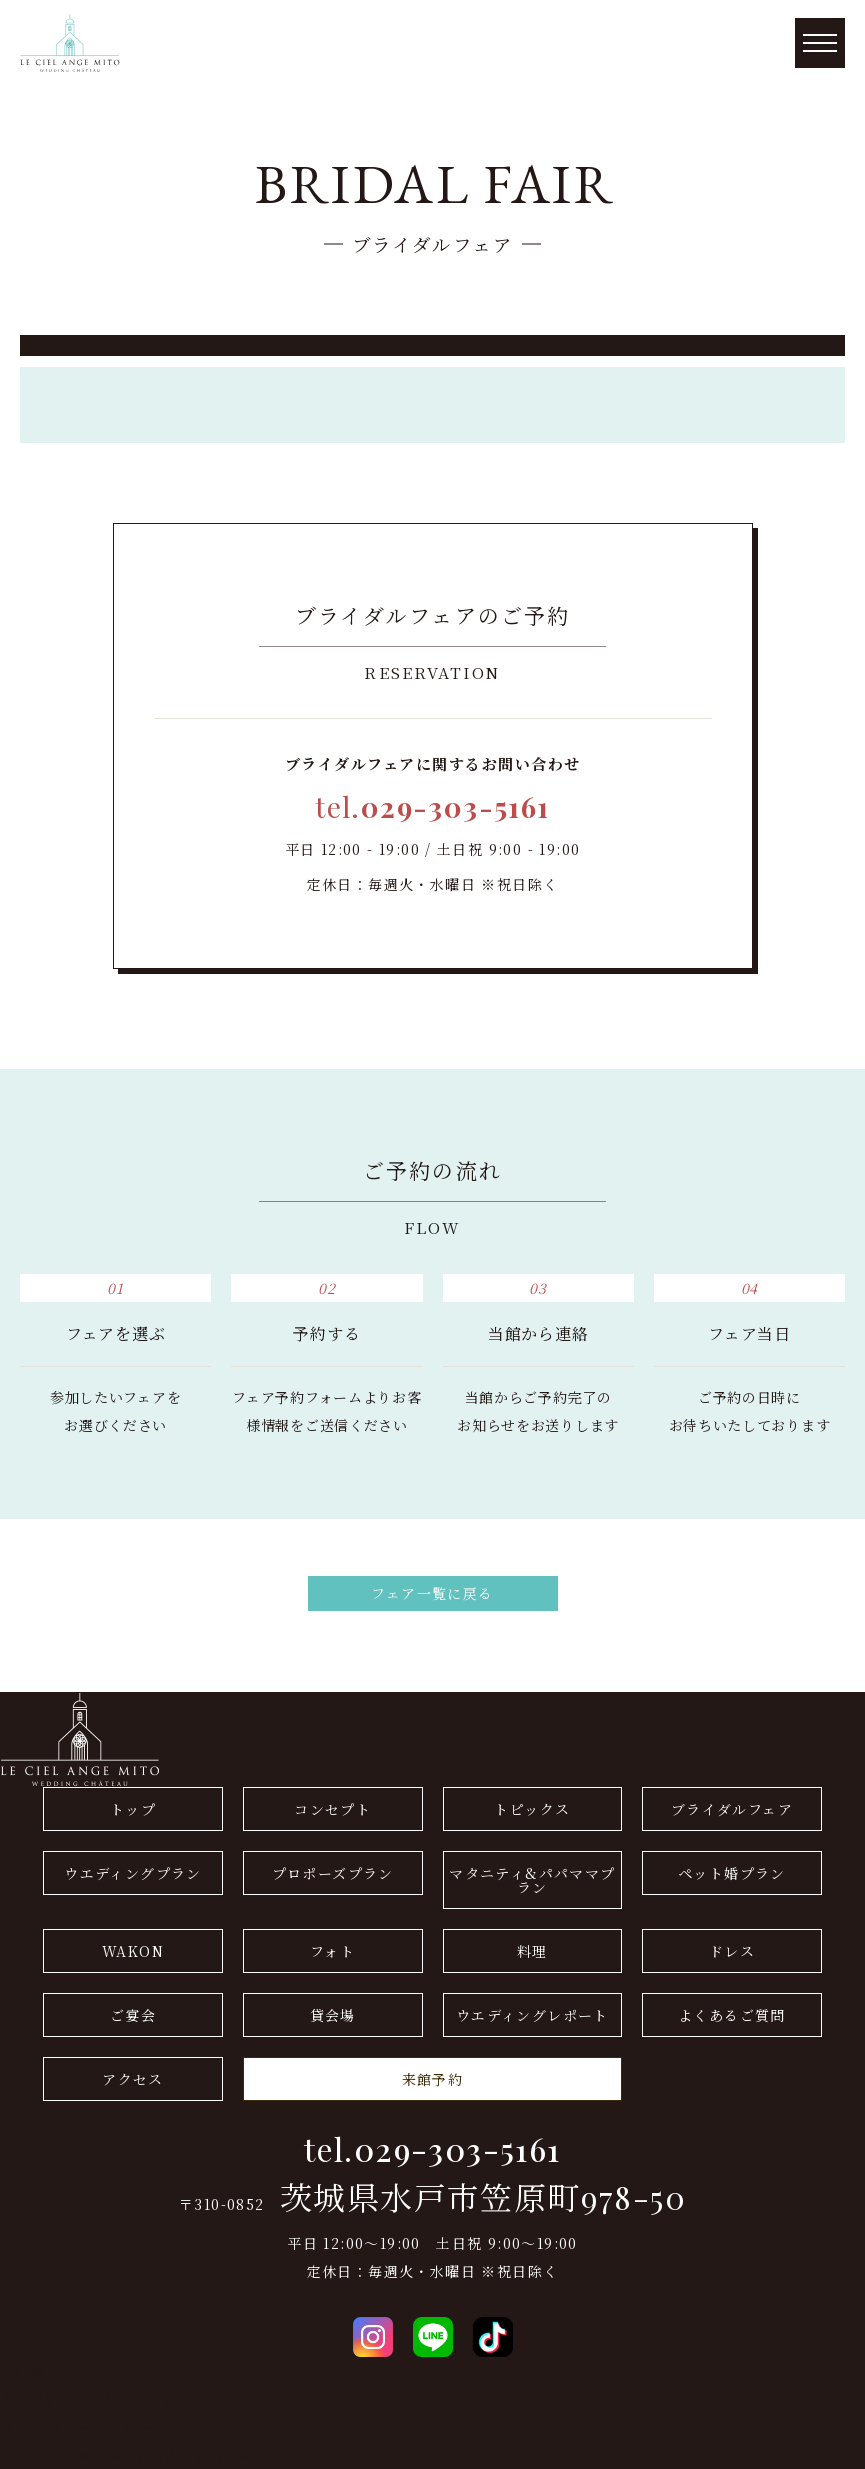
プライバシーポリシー (77, 2427)
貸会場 (333, 2015)
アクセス (133, 2079)
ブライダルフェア (732, 1809)
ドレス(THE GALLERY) (85, 2399)
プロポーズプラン (333, 1873)
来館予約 (433, 2079)
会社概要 (31, 2371)
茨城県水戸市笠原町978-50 (483, 2197)
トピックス (532, 1809)
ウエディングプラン (133, 1873)
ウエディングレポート (532, 2015)
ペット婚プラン (732, 1873)
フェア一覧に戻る (432, 1593)
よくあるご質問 (732, 2015)
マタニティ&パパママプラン (532, 1880)
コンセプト (332, 1809)
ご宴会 (133, 2015)
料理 (532, 1951)
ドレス (732, 1951)
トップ (133, 1809)
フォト (332, 1951)
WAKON (133, 1951)
